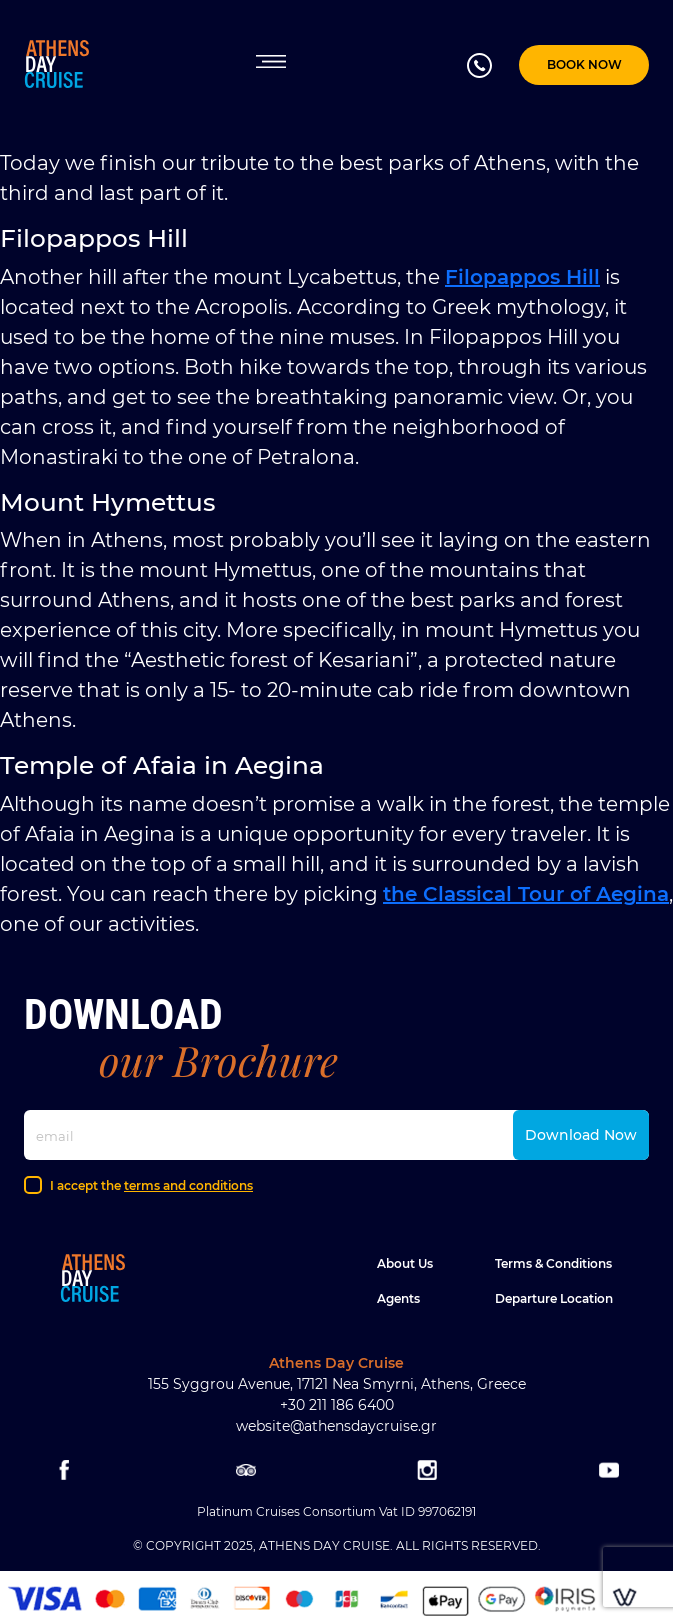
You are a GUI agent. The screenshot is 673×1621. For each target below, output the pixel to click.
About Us (405, 1263)
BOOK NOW (584, 64)
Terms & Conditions (553, 1263)
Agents (398, 1298)
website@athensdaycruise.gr (336, 1426)
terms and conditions (188, 1185)
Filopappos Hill (522, 277)
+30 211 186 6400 (337, 1405)
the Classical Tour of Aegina (526, 894)
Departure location (554, 1298)
